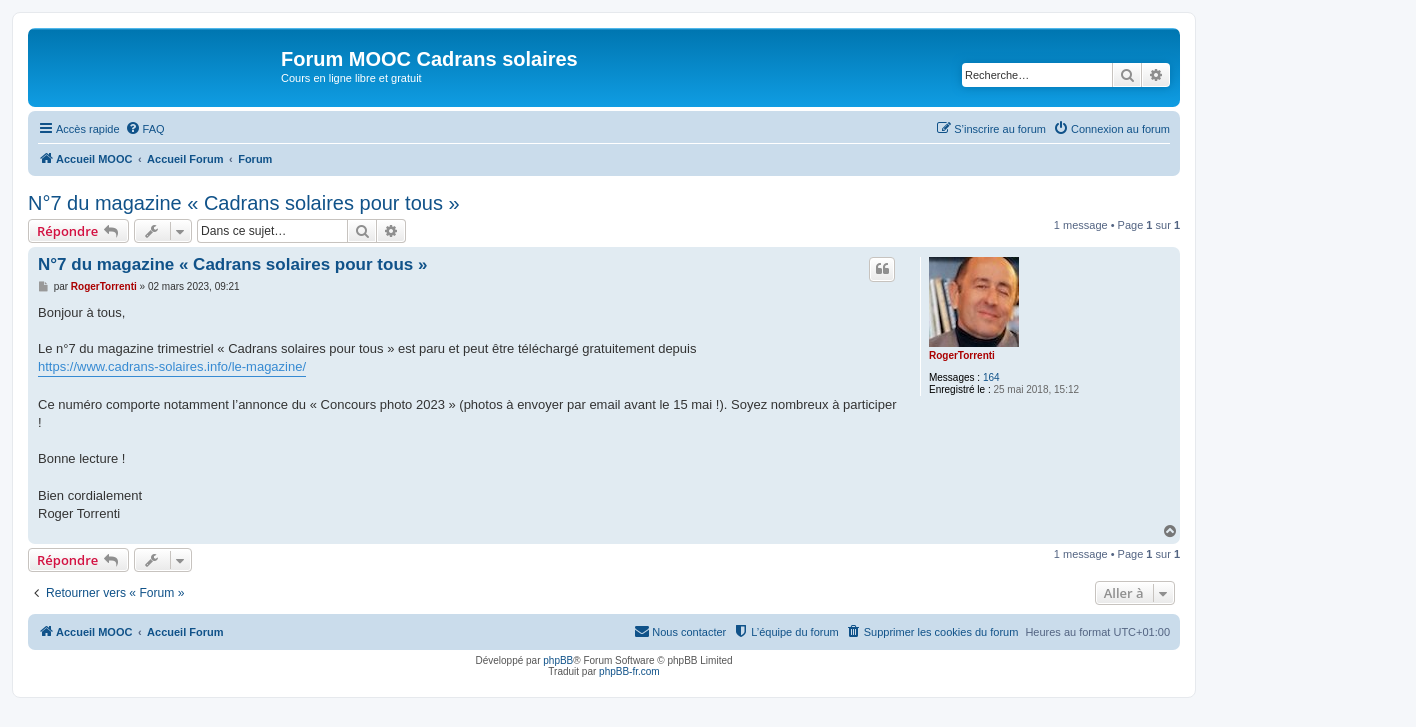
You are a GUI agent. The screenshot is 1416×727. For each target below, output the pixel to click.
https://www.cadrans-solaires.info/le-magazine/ (172, 366)
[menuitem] (145, 129)
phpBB (558, 660)
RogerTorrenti (962, 355)
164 (991, 377)
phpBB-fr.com (629, 671)
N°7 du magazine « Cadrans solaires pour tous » (244, 203)
